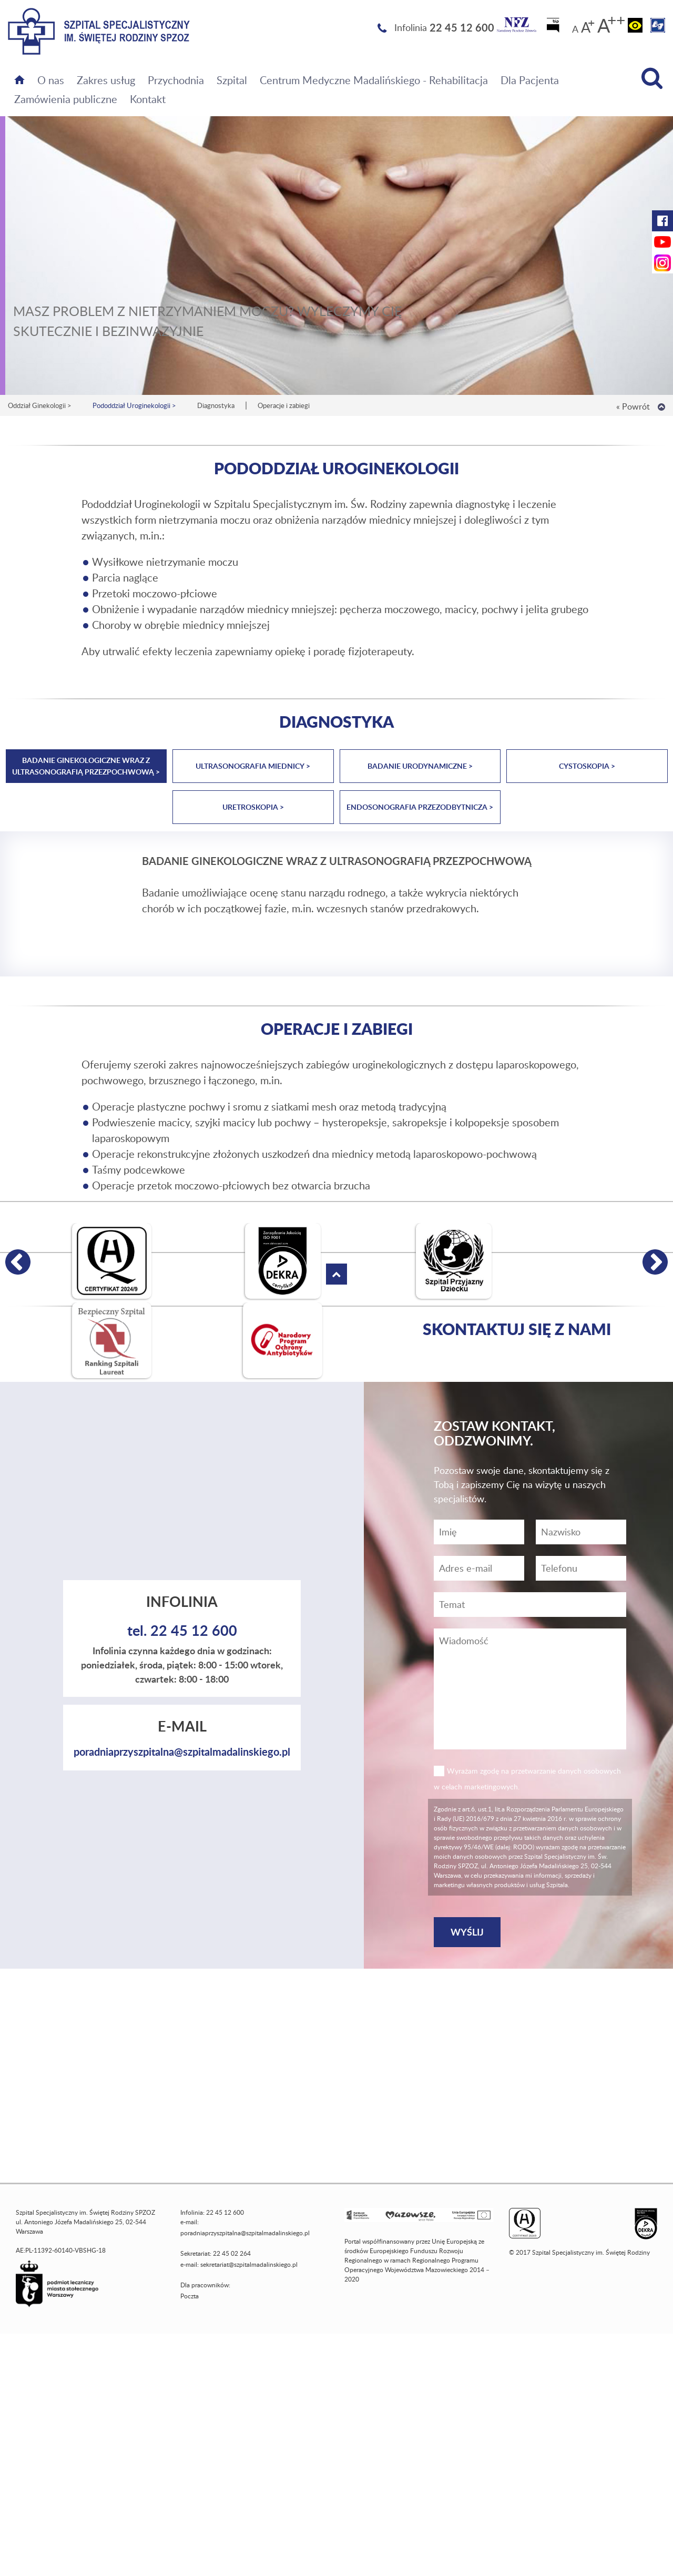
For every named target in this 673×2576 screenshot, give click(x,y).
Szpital (232, 80)
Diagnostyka (215, 405)
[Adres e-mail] (479, 1568)
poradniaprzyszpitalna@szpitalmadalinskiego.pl (182, 1751)
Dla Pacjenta (530, 80)
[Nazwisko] (581, 1532)
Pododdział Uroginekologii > (134, 405)
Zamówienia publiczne (65, 98)
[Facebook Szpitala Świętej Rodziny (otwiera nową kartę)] (662, 220)
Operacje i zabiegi (284, 405)
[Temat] (530, 1604)
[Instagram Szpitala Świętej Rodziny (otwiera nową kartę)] (662, 262)
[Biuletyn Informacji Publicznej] (554, 28)
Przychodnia (176, 80)
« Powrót (633, 406)
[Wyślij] (467, 1932)
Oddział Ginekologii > (40, 405)
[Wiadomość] (581, 1568)
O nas (50, 80)
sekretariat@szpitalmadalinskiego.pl (249, 2264)
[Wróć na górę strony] (661, 407)
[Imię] (479, 1532)
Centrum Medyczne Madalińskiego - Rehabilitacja (374, 80)
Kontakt (148, 98)
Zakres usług (106, 80)
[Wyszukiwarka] (652, 78)
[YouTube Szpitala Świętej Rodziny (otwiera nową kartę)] (662, 241)
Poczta (189, 2296)
